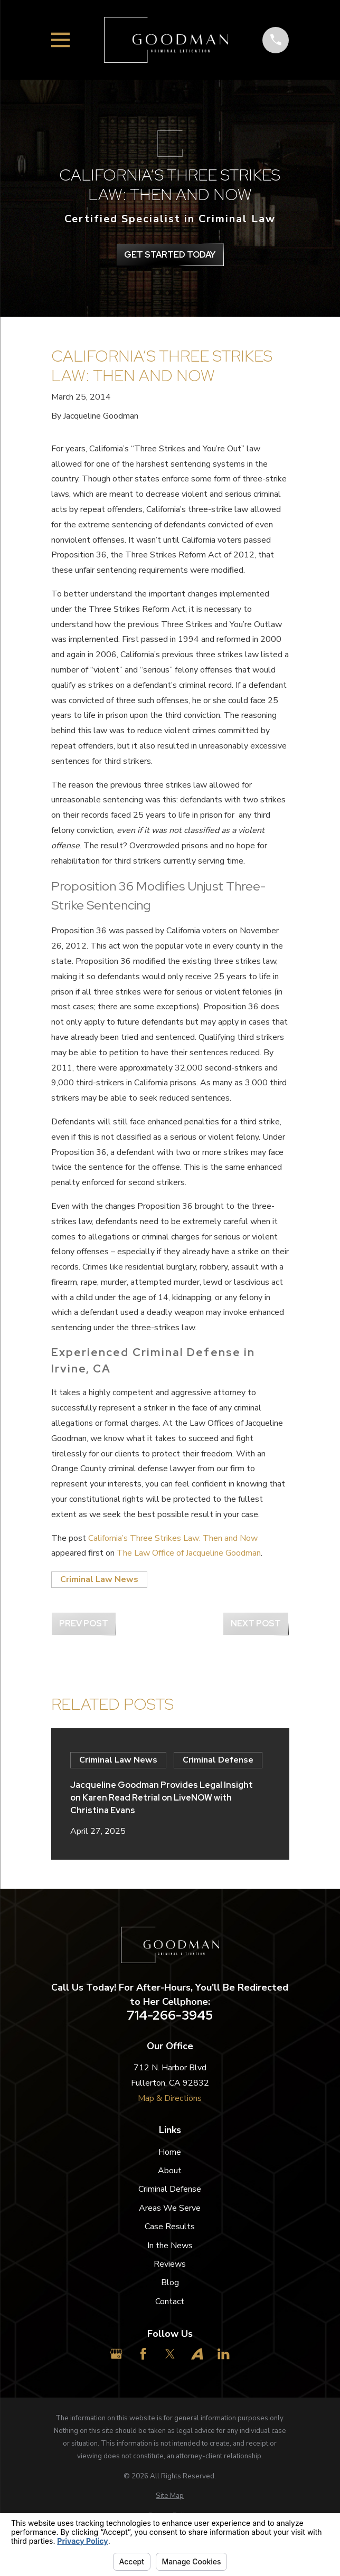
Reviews (170, 2264)
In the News (170, 2245)
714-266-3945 (170, 2015)
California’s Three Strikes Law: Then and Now (173, 1538)
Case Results (170, 2226)
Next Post (256, 1623)
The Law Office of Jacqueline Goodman (189, 1553)
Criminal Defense (169, 2189)
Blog (170, 2282)
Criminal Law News (99, 1579)
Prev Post (83, 1623)
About (170, 2170)
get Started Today (169, 254)
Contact (169, 2301)
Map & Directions (170, 2098)
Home (169, 2152)
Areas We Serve (170, 2208)
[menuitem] (170, 2496)
